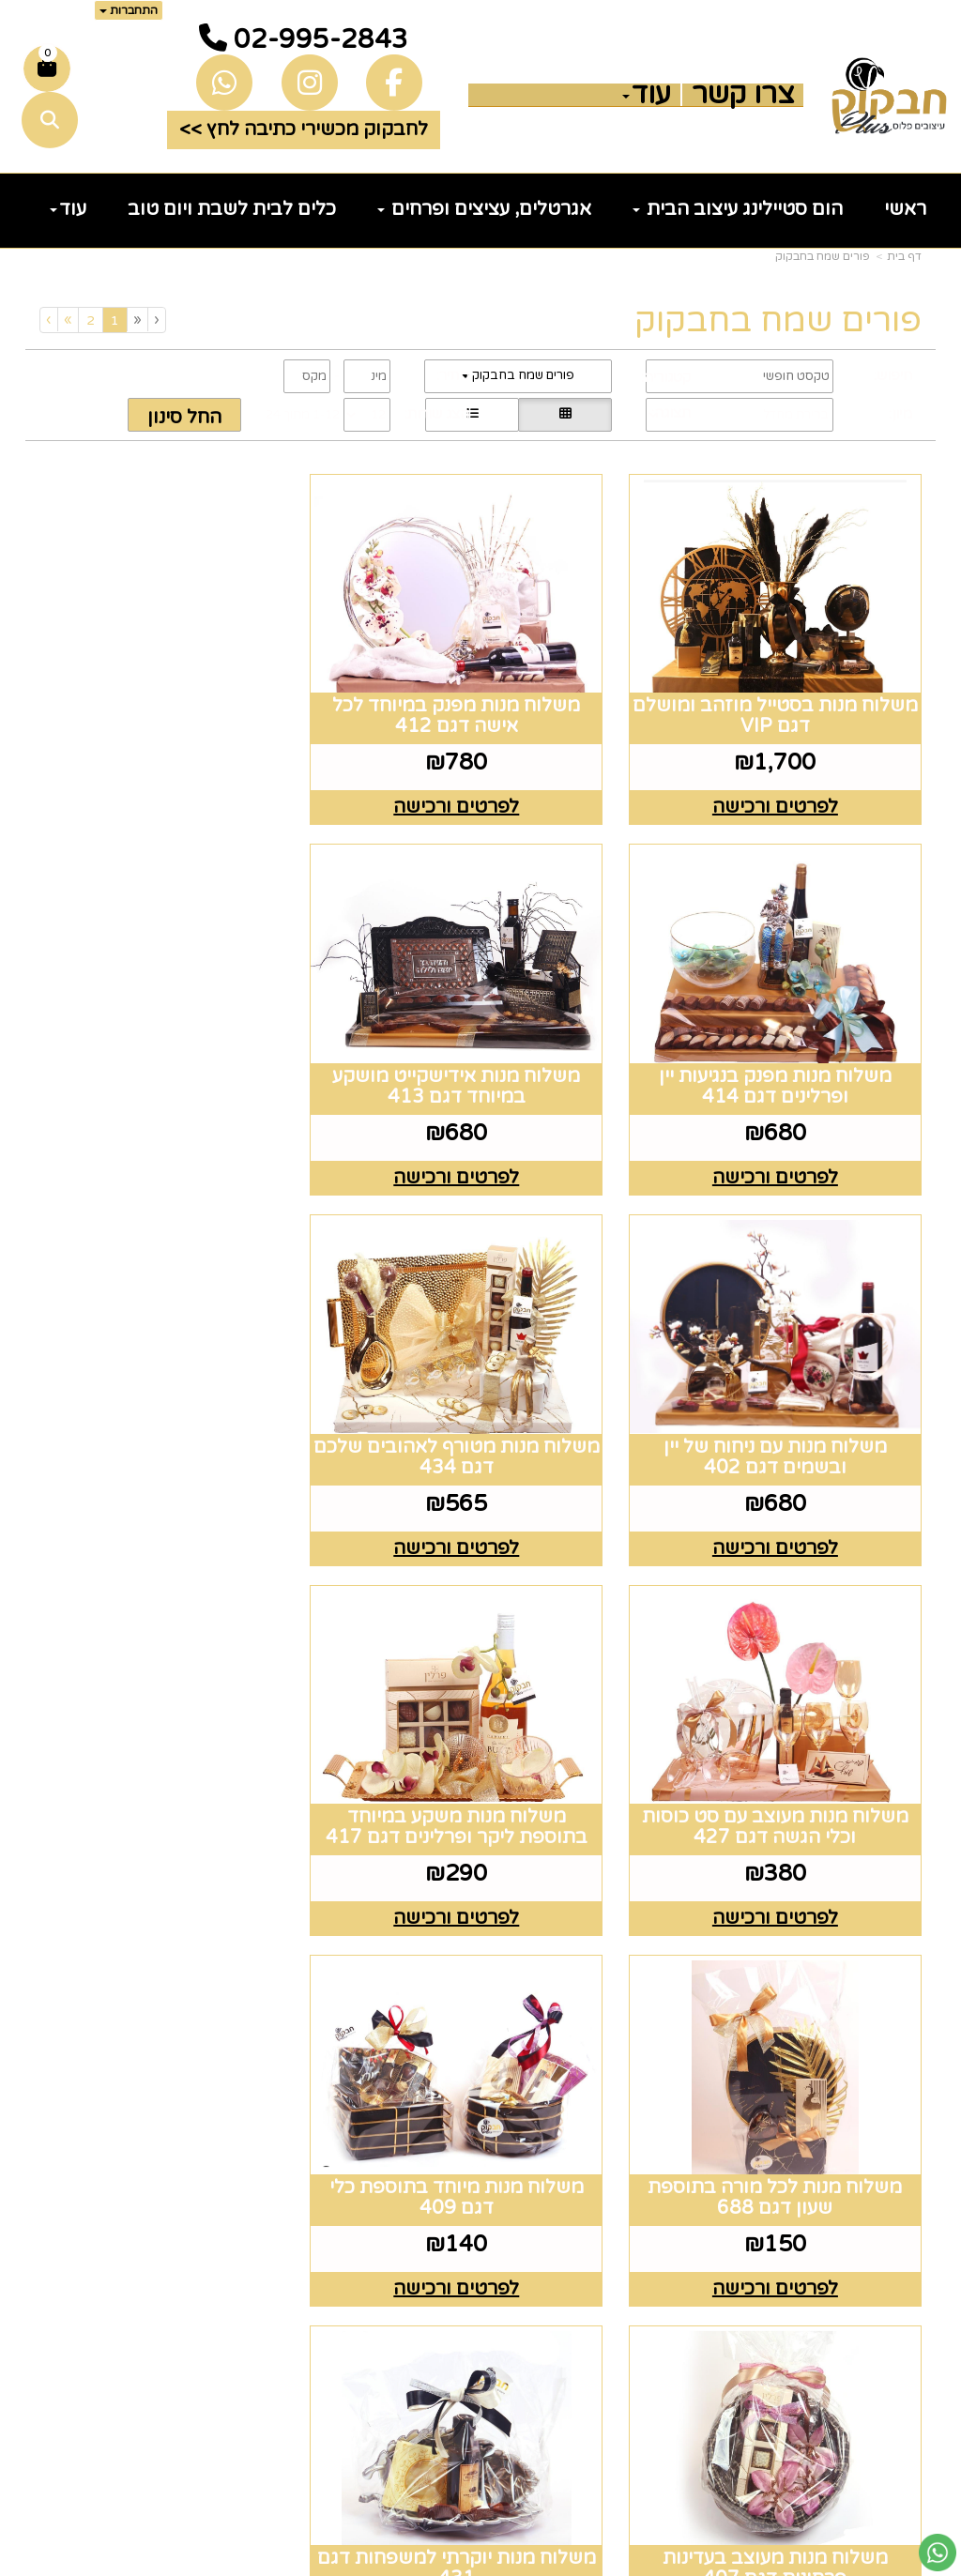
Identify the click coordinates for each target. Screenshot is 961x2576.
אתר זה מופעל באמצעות (481, 2563)
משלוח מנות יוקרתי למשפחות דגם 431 (176, 1774)
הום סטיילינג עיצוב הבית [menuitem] (738, 209)
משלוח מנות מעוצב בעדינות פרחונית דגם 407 (480, 1774)
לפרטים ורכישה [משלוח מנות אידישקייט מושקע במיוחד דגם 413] (784, 1151)
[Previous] (137, 319)
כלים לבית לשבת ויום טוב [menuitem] (232, 209)
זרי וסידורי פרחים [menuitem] (842, 2282)
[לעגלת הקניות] (46, 68)
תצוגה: (671, 412)
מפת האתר (863, 2009)
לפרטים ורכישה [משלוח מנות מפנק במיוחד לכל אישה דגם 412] (480, 794)
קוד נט (451, 2563)
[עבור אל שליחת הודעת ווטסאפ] (937, 2552)
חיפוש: (893, 375)
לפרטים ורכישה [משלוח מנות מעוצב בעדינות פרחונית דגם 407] (480, 1865)
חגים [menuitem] (901, 2252)
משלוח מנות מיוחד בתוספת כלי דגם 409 (784, 1774)
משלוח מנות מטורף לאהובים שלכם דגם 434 (177, 1060)
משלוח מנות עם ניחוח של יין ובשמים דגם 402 (480, 1060)
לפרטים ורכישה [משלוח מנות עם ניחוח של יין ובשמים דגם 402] (480, 1151)
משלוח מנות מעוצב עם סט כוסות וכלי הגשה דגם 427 (783, 1417)
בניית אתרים (406, 2563)
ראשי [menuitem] (905, 209)
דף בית (904, 256)
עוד (646, 95)
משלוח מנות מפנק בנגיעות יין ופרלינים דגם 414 (177, 702)
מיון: (900, 413)
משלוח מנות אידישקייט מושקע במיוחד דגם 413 (784, 1060)
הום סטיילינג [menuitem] (865, 2311)
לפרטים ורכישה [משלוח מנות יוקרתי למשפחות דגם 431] (177, 1865)
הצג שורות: (436, 413)
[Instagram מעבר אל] (620, 2100)
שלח (189, 2461)
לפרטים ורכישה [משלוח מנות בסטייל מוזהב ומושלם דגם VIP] (784, 794)
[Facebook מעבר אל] (672, 2100)
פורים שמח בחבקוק (822, 256)
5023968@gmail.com (368, 2251)
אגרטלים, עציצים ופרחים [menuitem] (484, 209)
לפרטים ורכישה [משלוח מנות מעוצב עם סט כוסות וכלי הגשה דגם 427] (784, 1508)
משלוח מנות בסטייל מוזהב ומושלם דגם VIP (783, 702)
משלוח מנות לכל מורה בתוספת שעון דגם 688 (177, 1417)
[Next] (67, 319)
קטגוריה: (666, 377)
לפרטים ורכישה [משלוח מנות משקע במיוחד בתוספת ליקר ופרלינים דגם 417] (480, 1508)
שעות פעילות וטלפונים (399, 2023)
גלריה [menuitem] (896, 2193)
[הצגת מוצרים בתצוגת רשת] (565, 415)
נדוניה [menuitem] (895, 2340)
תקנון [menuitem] (898, 2164)
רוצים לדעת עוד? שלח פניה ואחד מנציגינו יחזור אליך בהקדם (145, 2049)
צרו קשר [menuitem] (743, 95)
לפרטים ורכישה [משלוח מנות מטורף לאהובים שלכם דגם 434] (177, 1151)
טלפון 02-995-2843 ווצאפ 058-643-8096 (370, 2144)
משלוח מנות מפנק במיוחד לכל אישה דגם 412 (480, 702)
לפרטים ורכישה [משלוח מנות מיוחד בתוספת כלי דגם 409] (784, 1865)
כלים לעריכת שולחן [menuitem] (835, 2134)
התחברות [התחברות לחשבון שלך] (128, 10)
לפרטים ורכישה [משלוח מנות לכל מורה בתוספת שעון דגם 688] (177, 1508)
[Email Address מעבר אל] (557, 2100)
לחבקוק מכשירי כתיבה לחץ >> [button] (303, 129)
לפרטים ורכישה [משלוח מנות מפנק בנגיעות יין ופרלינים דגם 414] (177, 794)
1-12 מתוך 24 (303, 414)
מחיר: (452, 375)
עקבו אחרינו (632, 2009)
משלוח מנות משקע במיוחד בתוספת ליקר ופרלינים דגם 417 (481, 1417)
